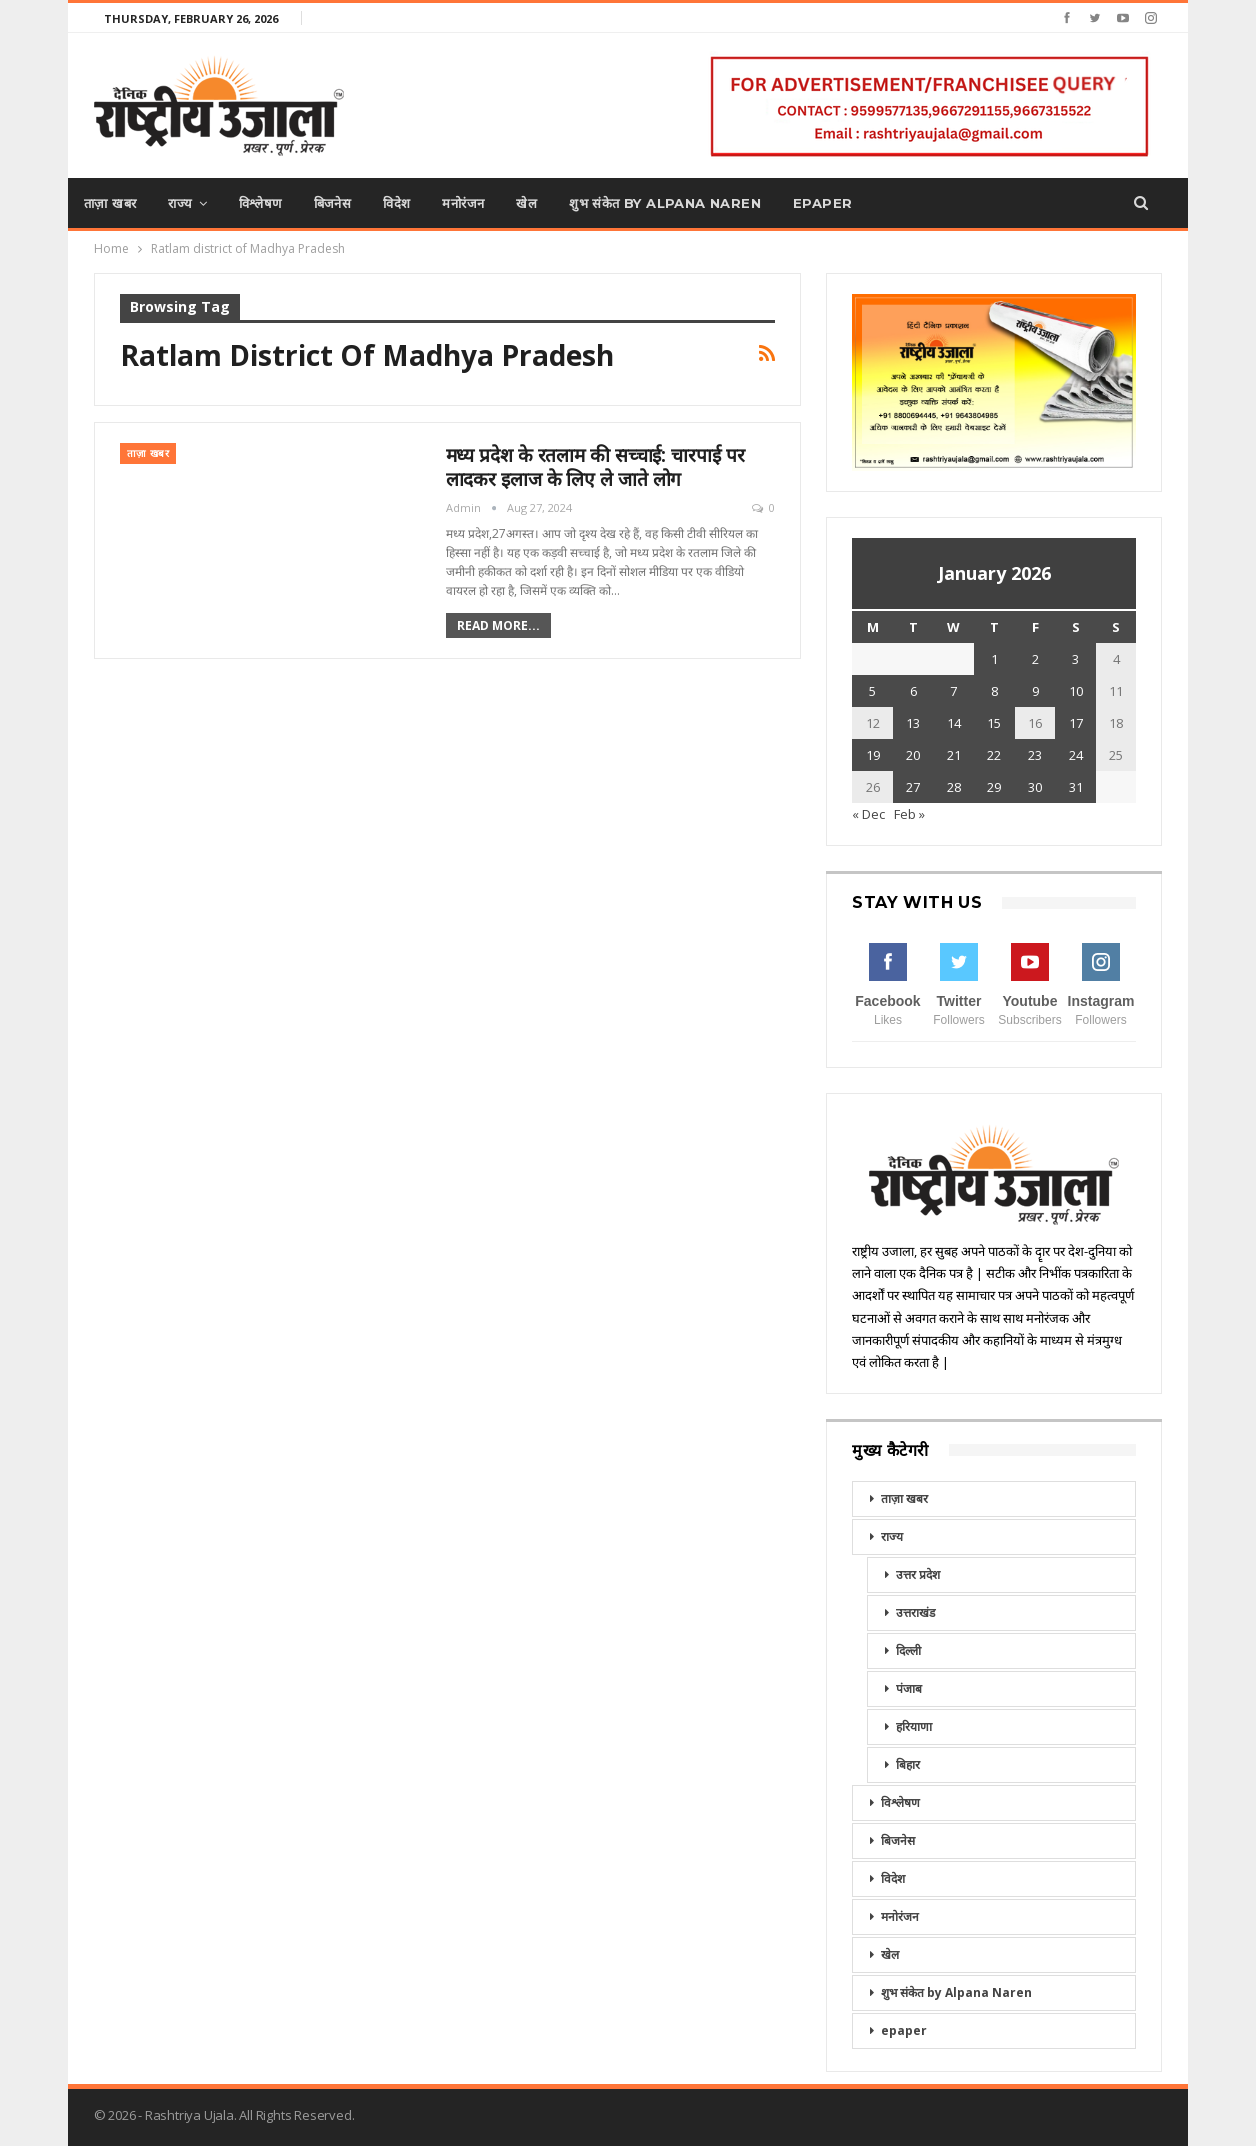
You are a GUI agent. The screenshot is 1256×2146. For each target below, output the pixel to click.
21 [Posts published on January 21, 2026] (954, 755)
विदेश (396, 203)
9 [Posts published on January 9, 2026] (1035, 691)
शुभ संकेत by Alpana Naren (665, 203)
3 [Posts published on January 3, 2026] (1075, 659)
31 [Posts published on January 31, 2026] (1076, 787)
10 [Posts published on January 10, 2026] (1076, 691)
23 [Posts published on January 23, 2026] (1035, 755)
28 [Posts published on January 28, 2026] (954, 787)
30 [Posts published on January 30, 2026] (1035, 787)
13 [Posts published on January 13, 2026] (913, 723)
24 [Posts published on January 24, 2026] (1076, 755)
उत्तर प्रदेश (918, 1574)
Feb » (909, 814)
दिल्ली (908, 1650)
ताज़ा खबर (110, 203)
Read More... (498, 625)
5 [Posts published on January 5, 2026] (872, 691)
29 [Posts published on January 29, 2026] (994, 787)
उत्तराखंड (915, 1612)
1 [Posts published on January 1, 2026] (994, 659)
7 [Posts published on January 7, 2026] (953, 691)
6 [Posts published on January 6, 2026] (913, 691)
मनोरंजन (463, 203)
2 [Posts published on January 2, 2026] (1035, 659)
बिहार (908, 1764)
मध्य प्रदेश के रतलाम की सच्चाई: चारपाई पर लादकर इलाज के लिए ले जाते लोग (595, 467)
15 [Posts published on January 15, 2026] (994, 723)
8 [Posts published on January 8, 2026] (994, 691)
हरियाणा (914, 1726)
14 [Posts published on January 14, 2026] (954, 723)
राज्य (180, 203)
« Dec (868, 814)
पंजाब (909, 1688)
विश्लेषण (260, 203)
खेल (526, 203)
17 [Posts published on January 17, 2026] (1076, 723)
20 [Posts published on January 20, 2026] (913, 755)
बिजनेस (333, 203)
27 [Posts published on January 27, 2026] (913, 787)
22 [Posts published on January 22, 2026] (994, 755)
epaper (822, 203)
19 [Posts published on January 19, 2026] (873, 755)
